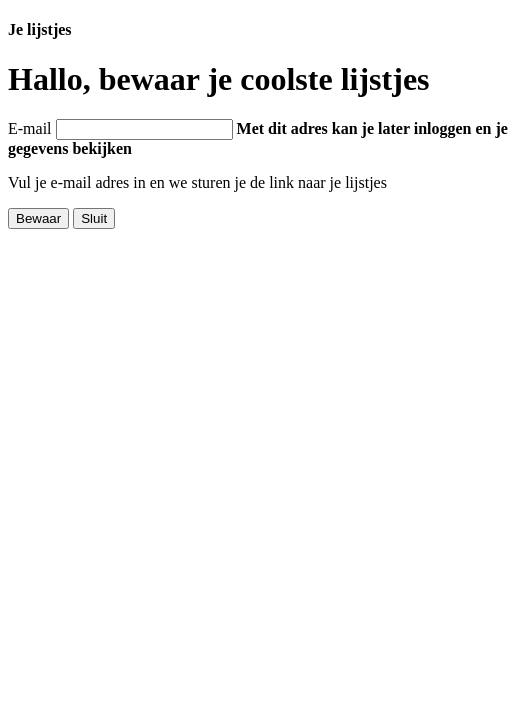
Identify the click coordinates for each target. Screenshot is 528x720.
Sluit (94, 218)
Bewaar (38, 218)
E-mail (30, 128)
